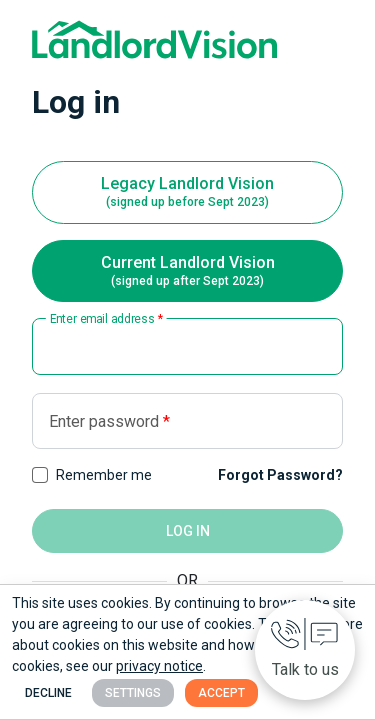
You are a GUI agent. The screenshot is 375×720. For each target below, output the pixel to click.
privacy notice (159, 666)
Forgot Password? (280, 475)
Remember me (104, 475)
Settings (133, 693)
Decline (48, 693)
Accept (221, 693)
